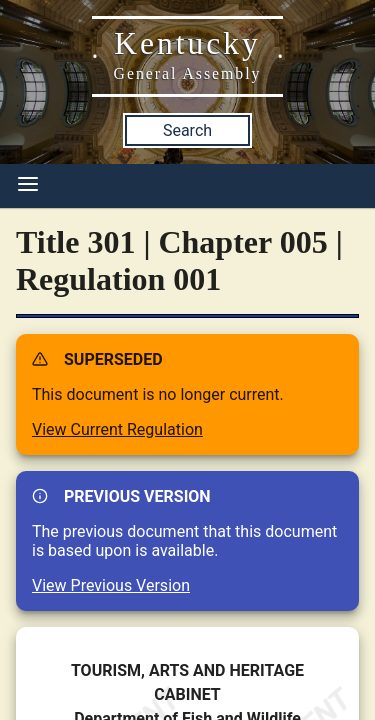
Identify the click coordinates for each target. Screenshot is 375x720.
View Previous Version (111, 585)
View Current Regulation (117, 429)
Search (187, 130)
